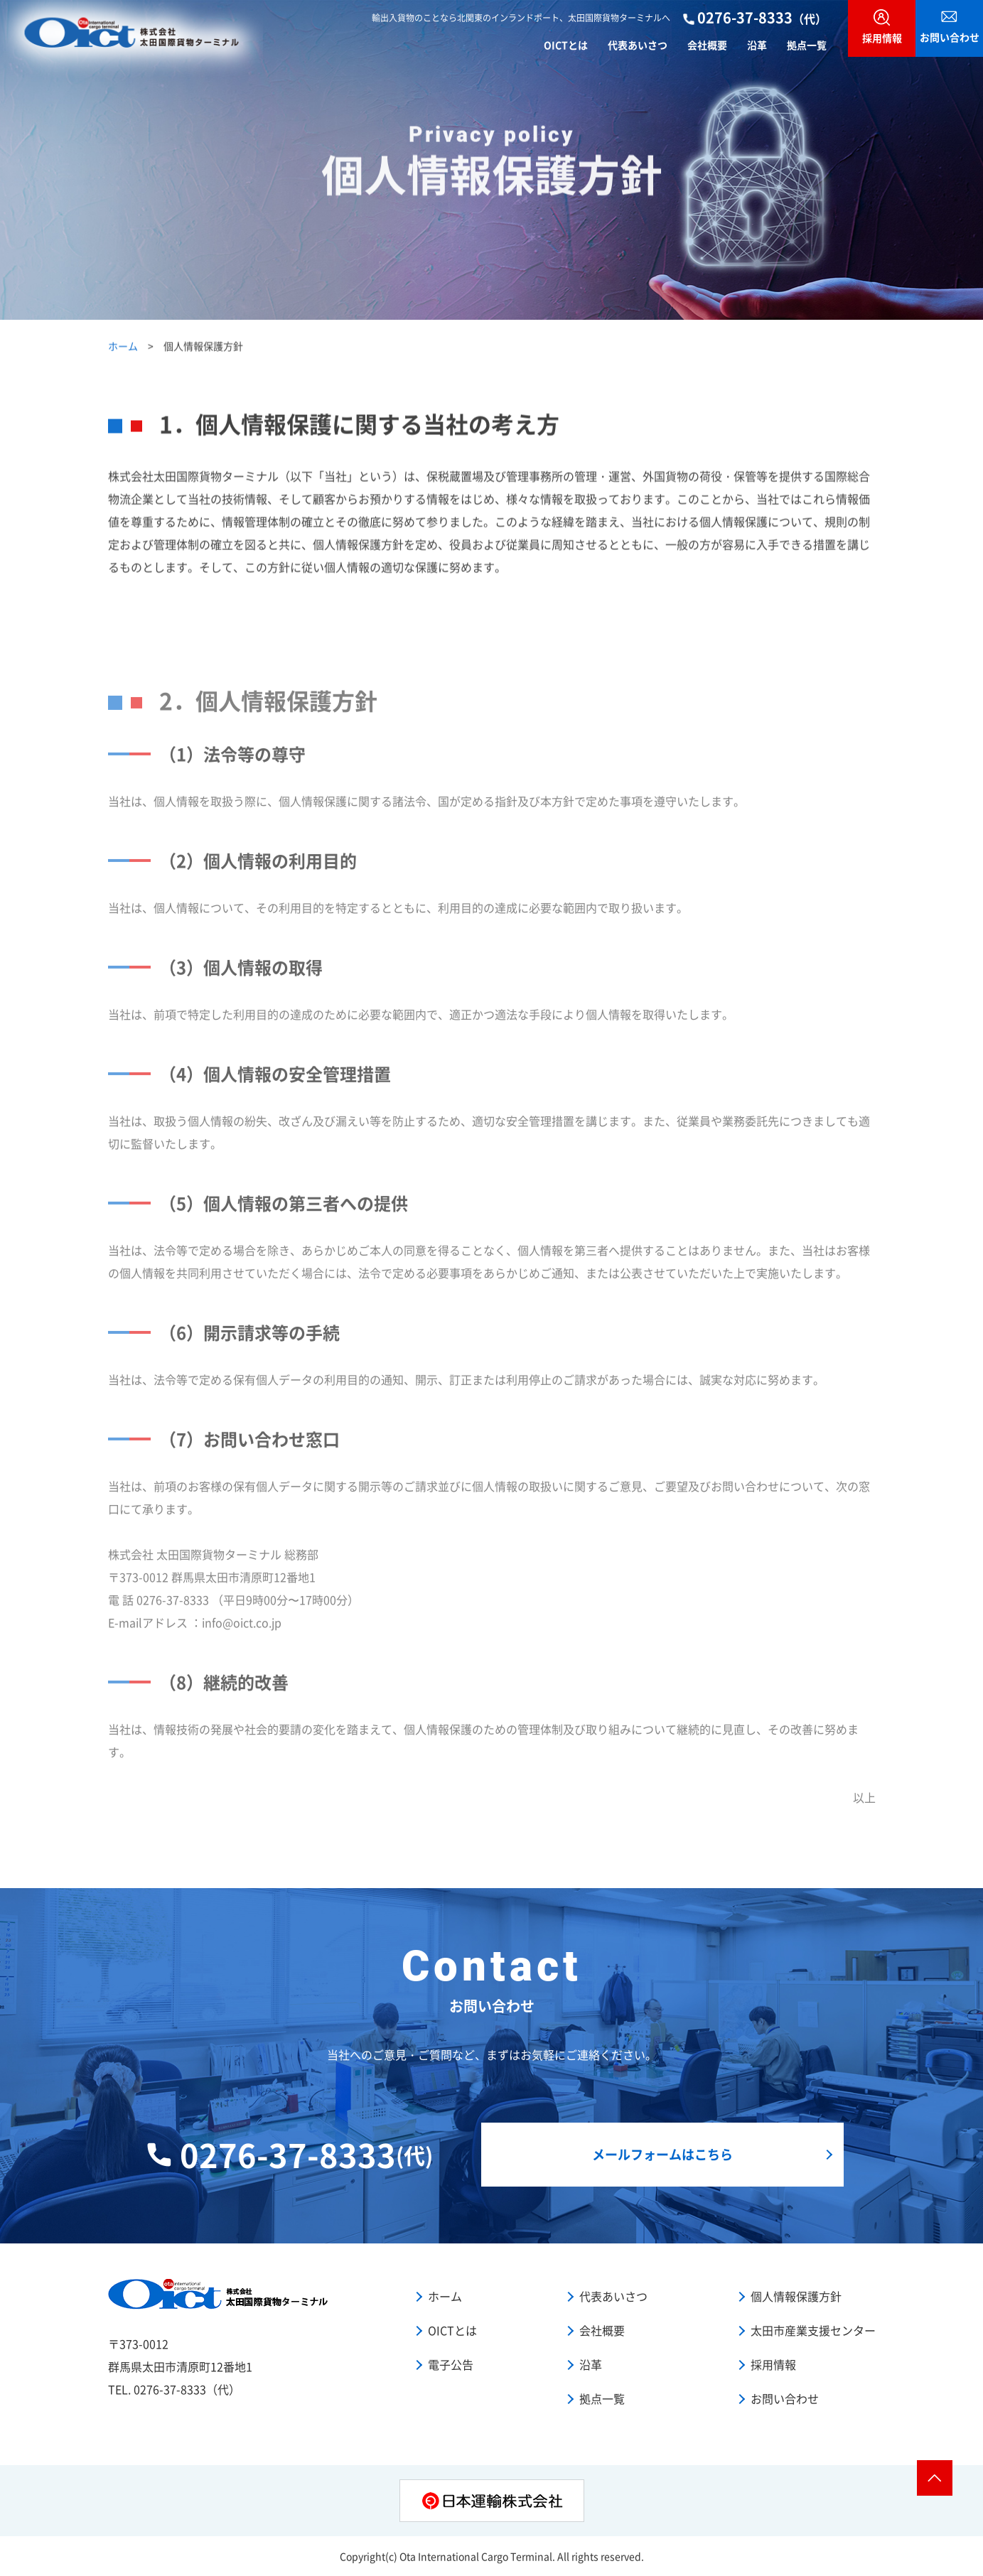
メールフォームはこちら (662, 2154)
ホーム (123, 348)
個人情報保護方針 (796, 2296)
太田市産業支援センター (813, 2330)
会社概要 (707, 44)
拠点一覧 (807, 44)
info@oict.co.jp (241, 1629)
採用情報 (773, 2364)
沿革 (757, 44)
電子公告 (450, 2364)
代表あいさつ (637, 44)
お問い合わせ (785, 2398)
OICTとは (566, 44)
